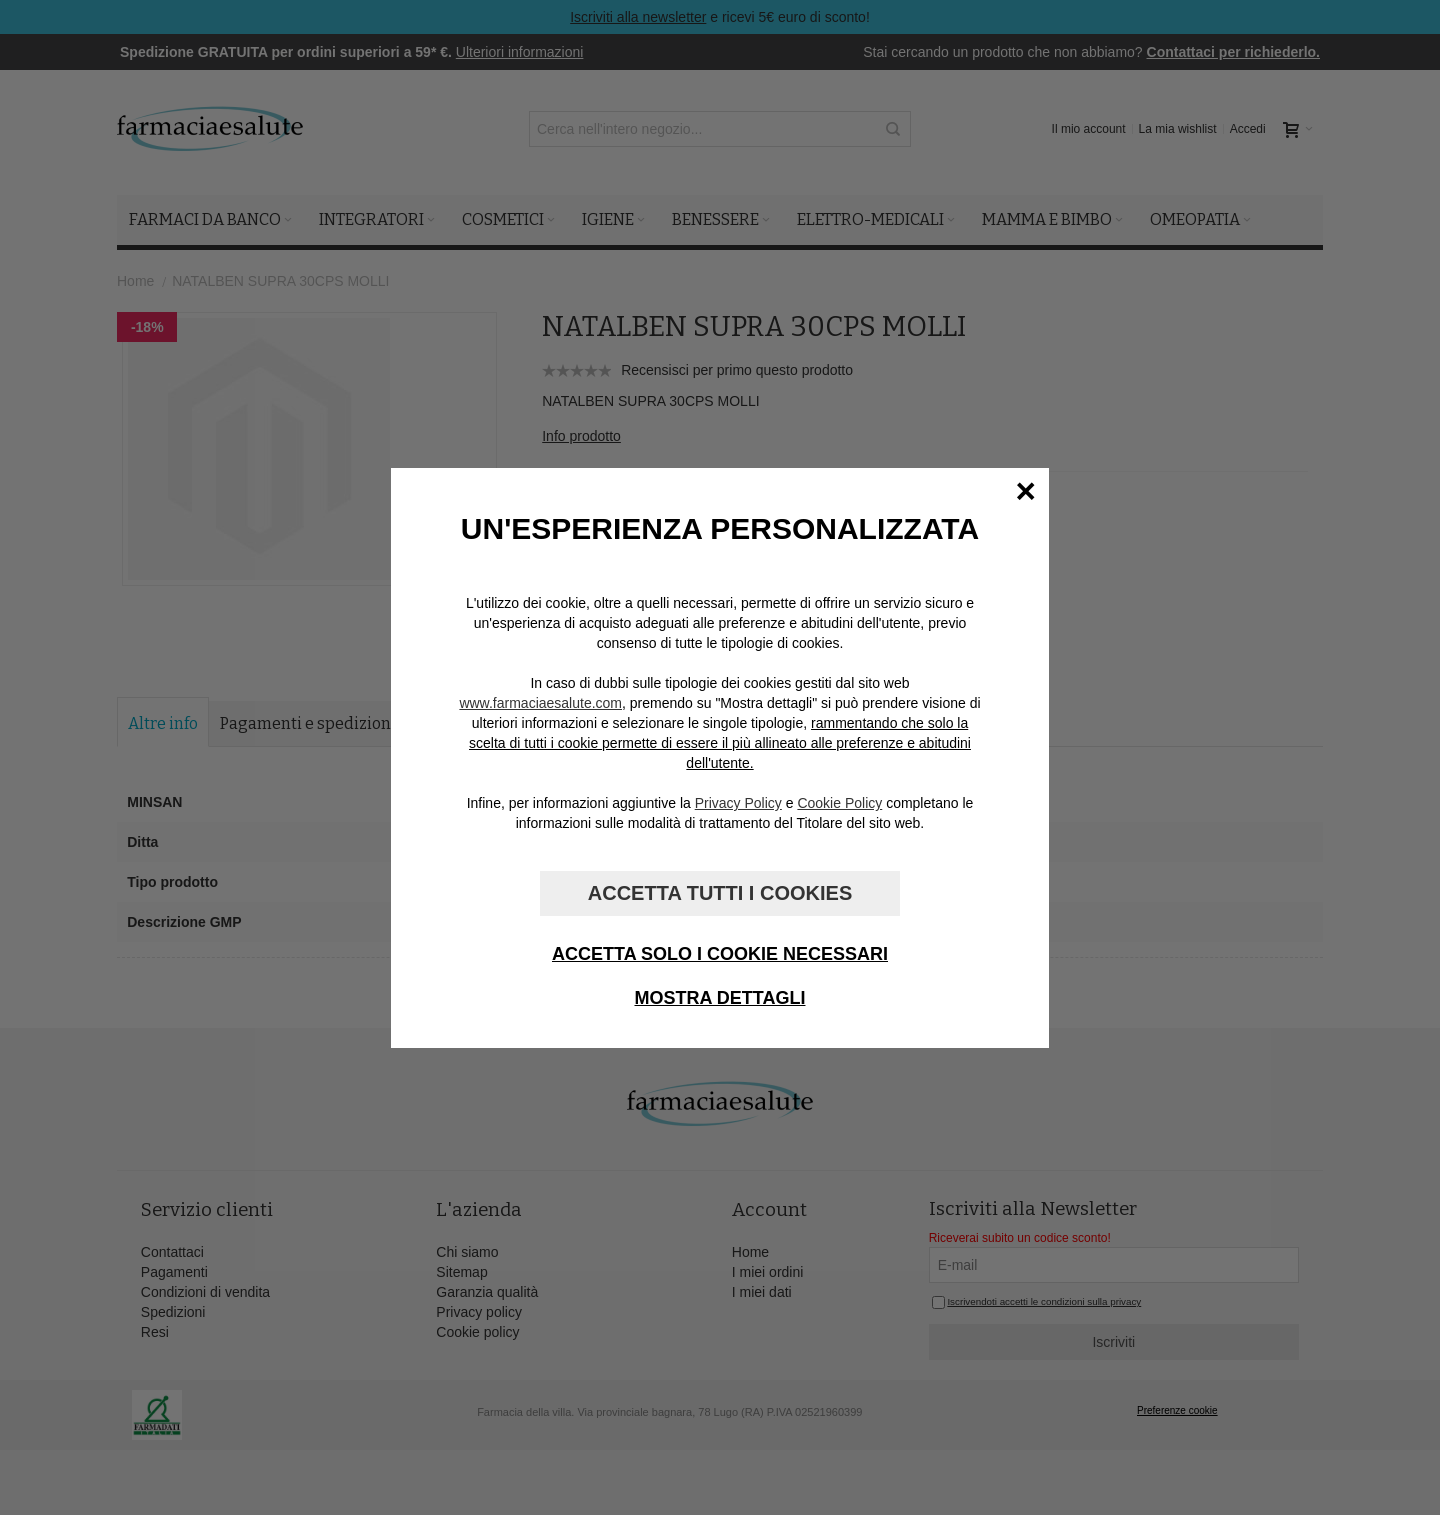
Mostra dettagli (720, 998)
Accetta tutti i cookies (720, 893)
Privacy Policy (738, 803)
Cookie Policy (839, 803)
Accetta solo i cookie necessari (720, 954)
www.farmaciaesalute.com (540, 703)
